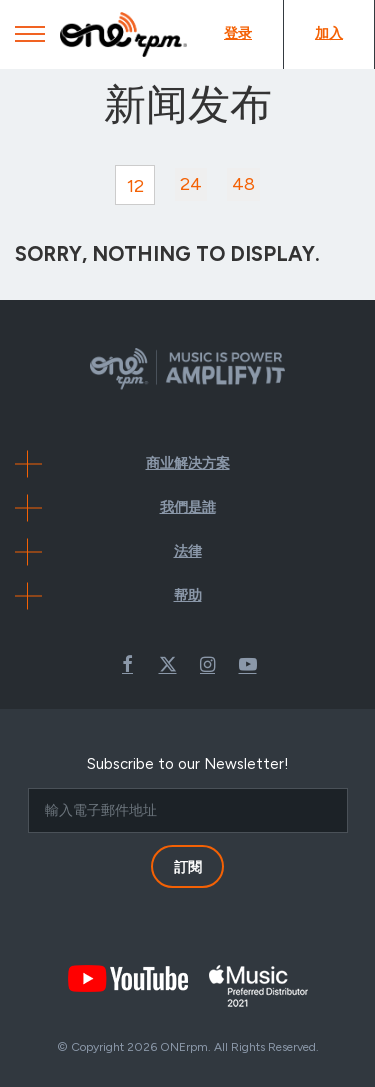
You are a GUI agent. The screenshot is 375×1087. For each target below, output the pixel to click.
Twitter (168, 664)
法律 (188, 551)
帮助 (188, 595)
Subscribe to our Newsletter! (188, 764)
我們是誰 (188, 507)
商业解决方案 (188, 463)
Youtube (248, 664)
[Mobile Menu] (30, 39)
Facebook (128, 664)
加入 (329, 33)
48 (243, 184)
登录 (238, 33)
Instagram (208, 664)
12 (135, 186)
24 (191, 184)
